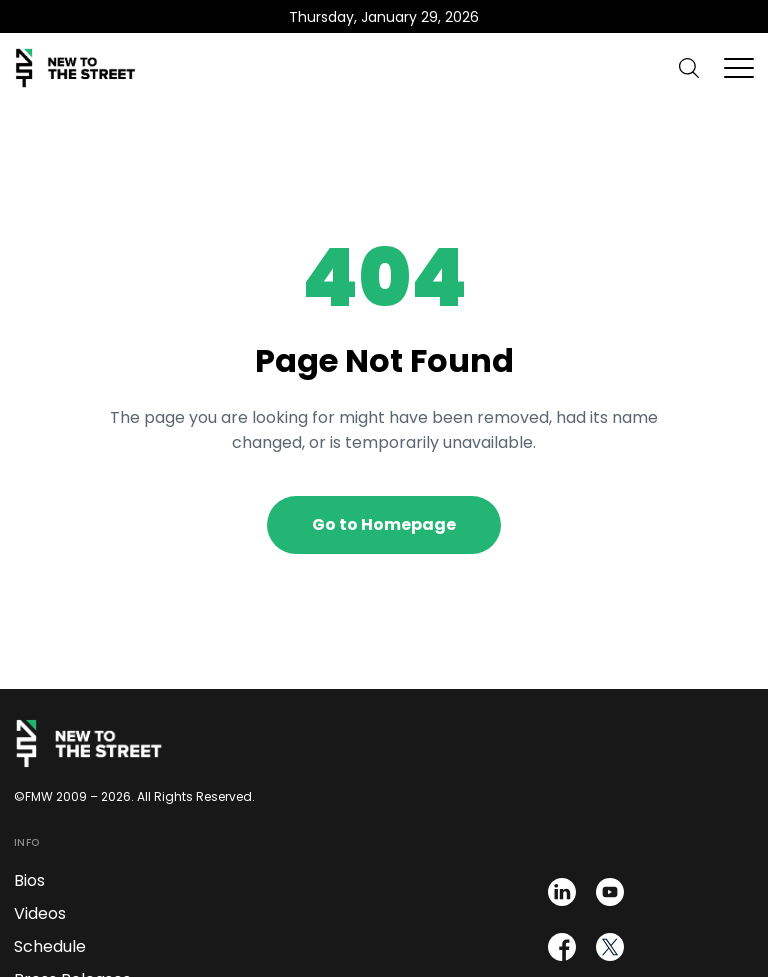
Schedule (50, 946)
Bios (29, 880)
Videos (40, 913)
